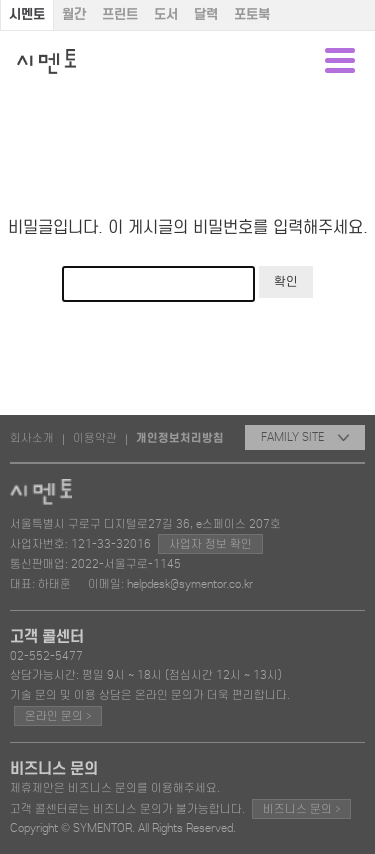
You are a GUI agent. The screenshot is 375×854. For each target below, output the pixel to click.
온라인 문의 (58, 715)
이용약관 (95, 438)
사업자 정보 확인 (210, 544)
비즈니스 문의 (301, 808)
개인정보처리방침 (180, 438)
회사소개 (32, 438)
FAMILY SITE (305, 437)
